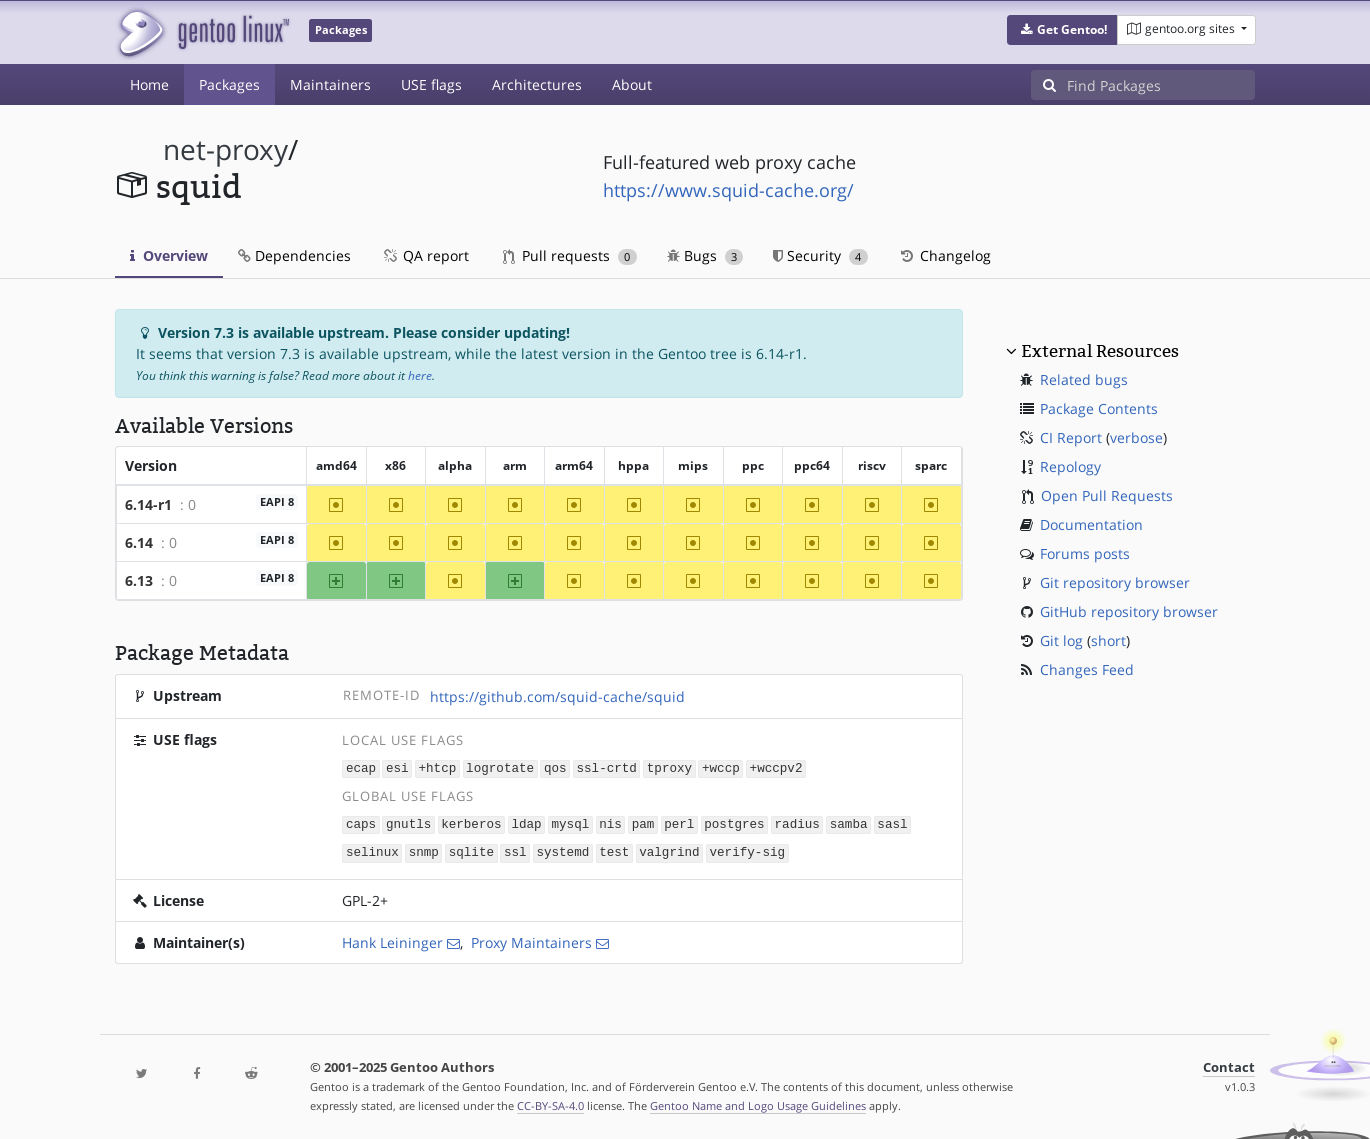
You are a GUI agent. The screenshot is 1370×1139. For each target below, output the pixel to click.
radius (796, 822)
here (420, 375)
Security (820, 255)
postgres (734, 822)
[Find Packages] (1161, 85)
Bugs (705, 255)
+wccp (721, 767)
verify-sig (747, 850)
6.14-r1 (148, 504)
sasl (892, 822)
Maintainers (330, 84)
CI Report (1071, 437)
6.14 (139, 542)
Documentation (1091, 524)
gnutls (408, 822)
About (632, 84)
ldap (526, 822)
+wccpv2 (775, 767)
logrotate (500, 767)
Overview (169, 255)
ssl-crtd (606, 767)
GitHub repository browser (1129, 611)
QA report (425, 255)
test (614, 850)
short (1108, 640)
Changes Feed (1087, 669)
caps (361, 822)
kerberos (471, 822)
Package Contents (1099, 408)
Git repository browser (1115, 582)
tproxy (669, 767)
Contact (1229, 1064)
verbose (1136, 437)
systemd (562, 850)
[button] (1062, 30)
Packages (229, 84)
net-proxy (225, 149)
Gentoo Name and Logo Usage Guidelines (758, 1102)
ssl (515, 850)
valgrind (669, 850)
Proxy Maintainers (531, 939)
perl (679, 822)
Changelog (944, 255)
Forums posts (1085, 553)
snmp (424, 850)
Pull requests (570, 255)
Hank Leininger (392, 939)
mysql (570, 822)
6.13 (139, 580)
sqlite (471, 850)
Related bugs (1084, 379)
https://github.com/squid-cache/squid (557, 696)
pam (643, 822)
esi (397, 767)
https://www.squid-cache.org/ (728, 190)
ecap (361, 767)
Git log (1061, 640)
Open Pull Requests (1107, 495)
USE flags (431, 84)
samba (849, 822)
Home (149, 84)
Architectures (537, 84)
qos (555, 767)
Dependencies (294, 255)
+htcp (437, 767)
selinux (372, 850)
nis (610, 822)
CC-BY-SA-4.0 (550, 1102)
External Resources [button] (1100, 351)
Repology (1070, 466)
